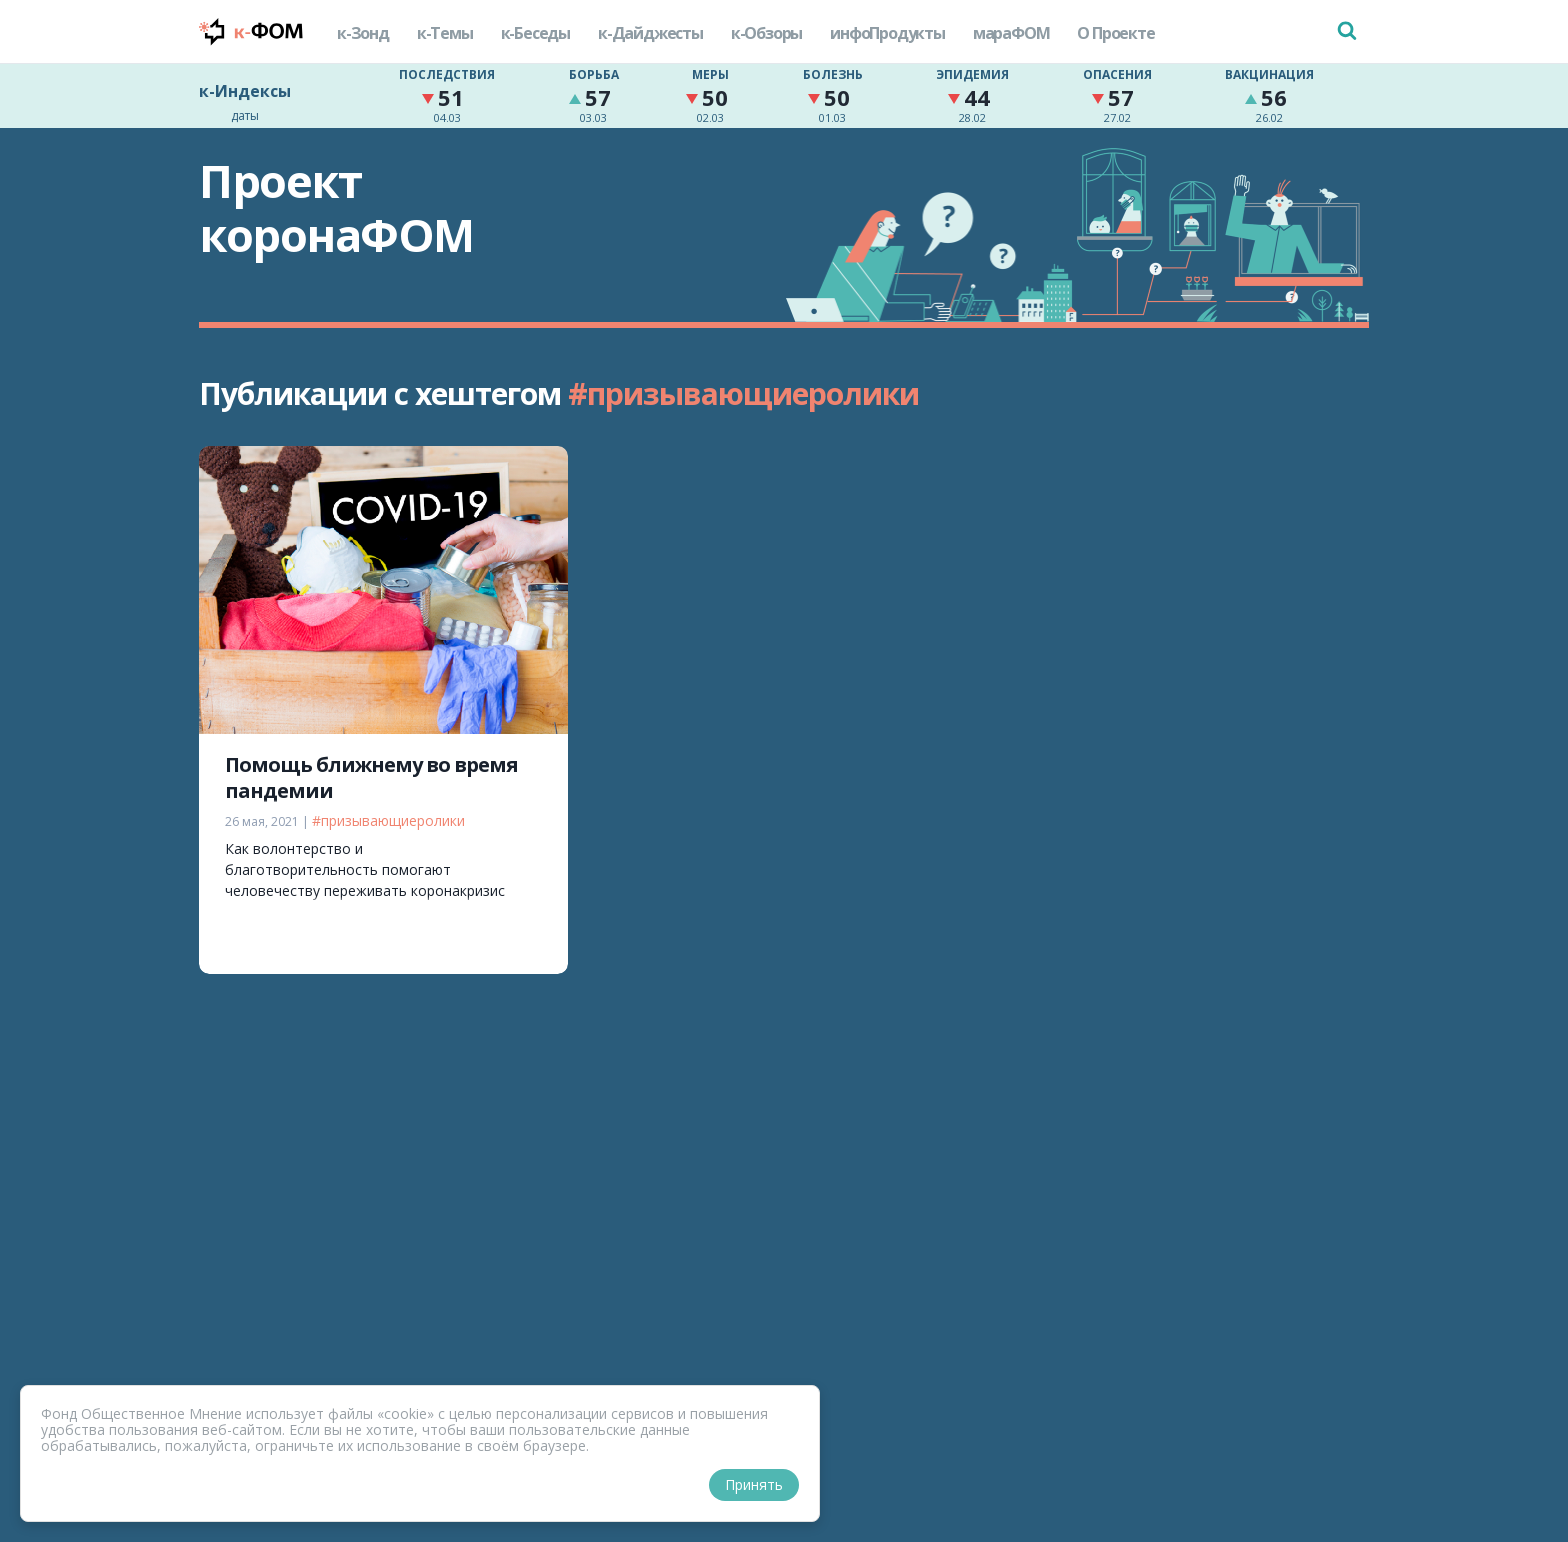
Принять (754, 1484)
